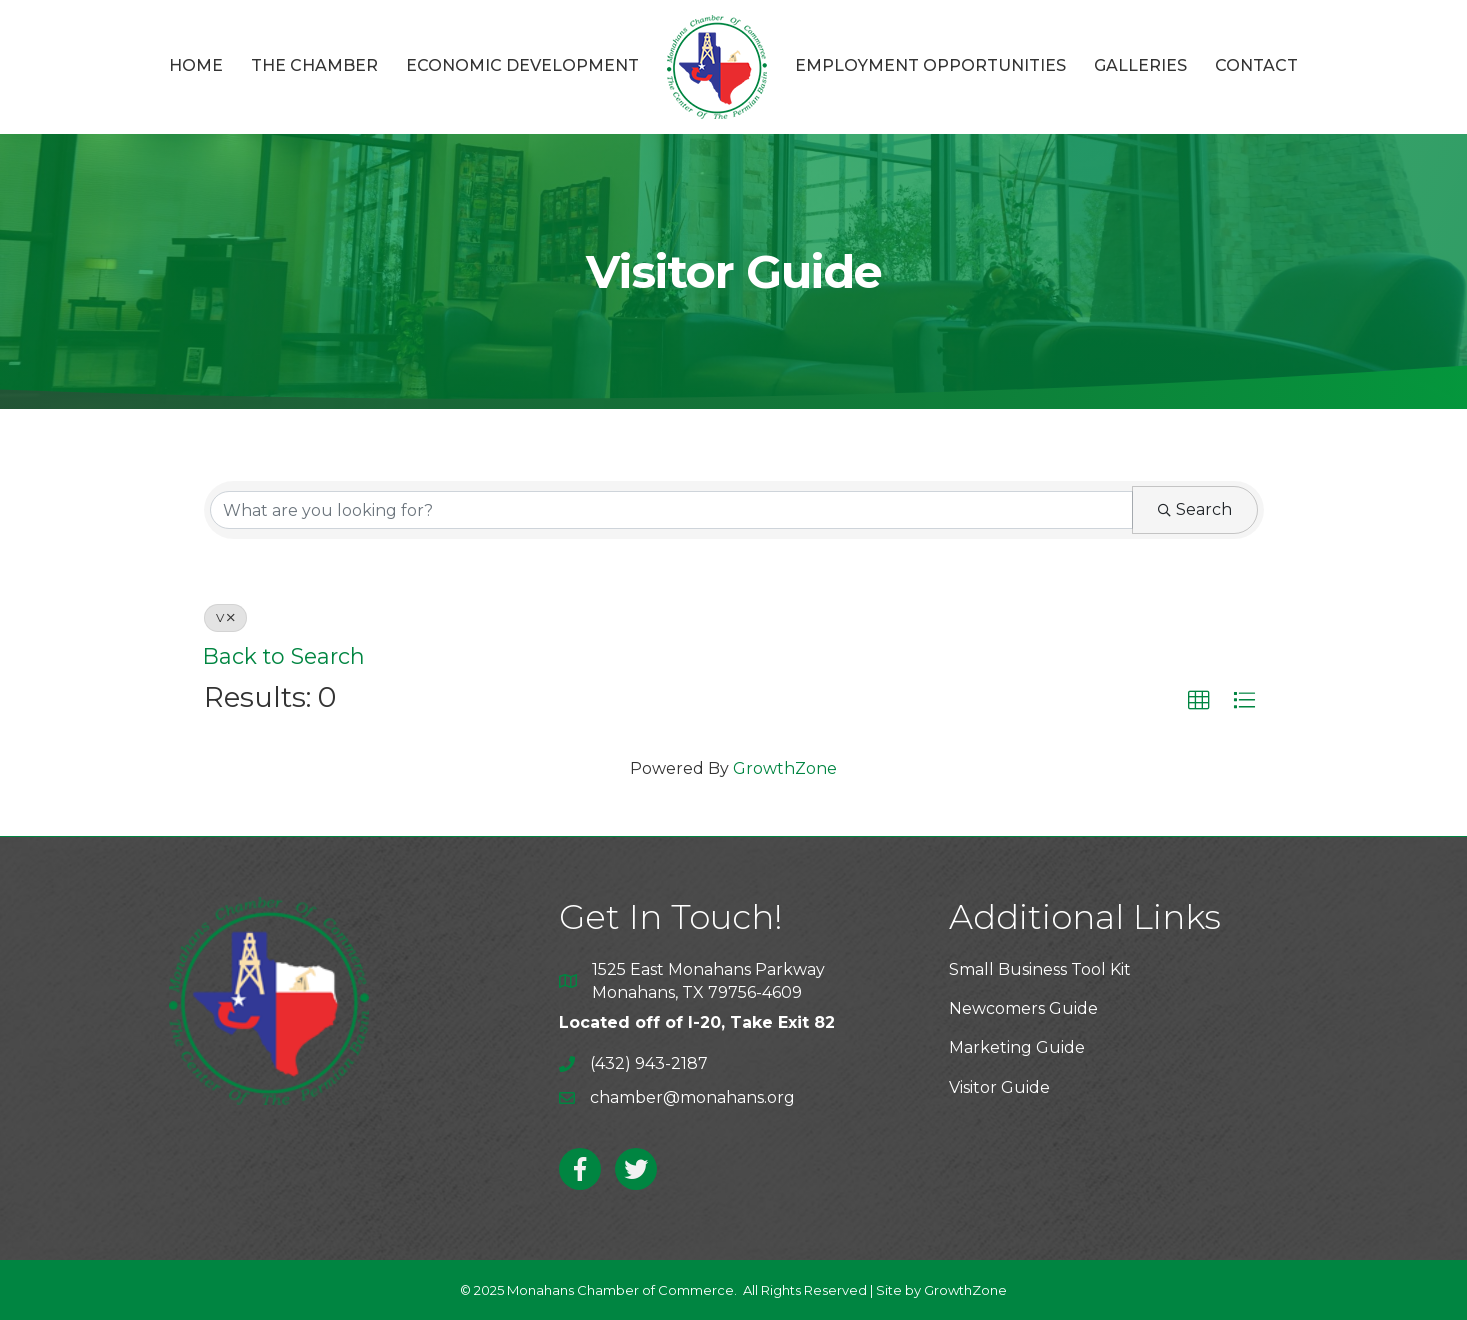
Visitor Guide (999, 1087)
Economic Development (522, 65)
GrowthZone (785, 768)
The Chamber (314, 65)
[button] (1199, 701)
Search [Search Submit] (1195, 509)
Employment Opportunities (930, 65)
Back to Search (284, 656)
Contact (1256, 65)
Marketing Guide (1017, 1047)
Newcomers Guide (1023, 1008)
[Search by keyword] (671, 510)
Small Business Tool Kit (1040, 969)
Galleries (1140, 65)
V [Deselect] (225, 617)
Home (196, 65)
